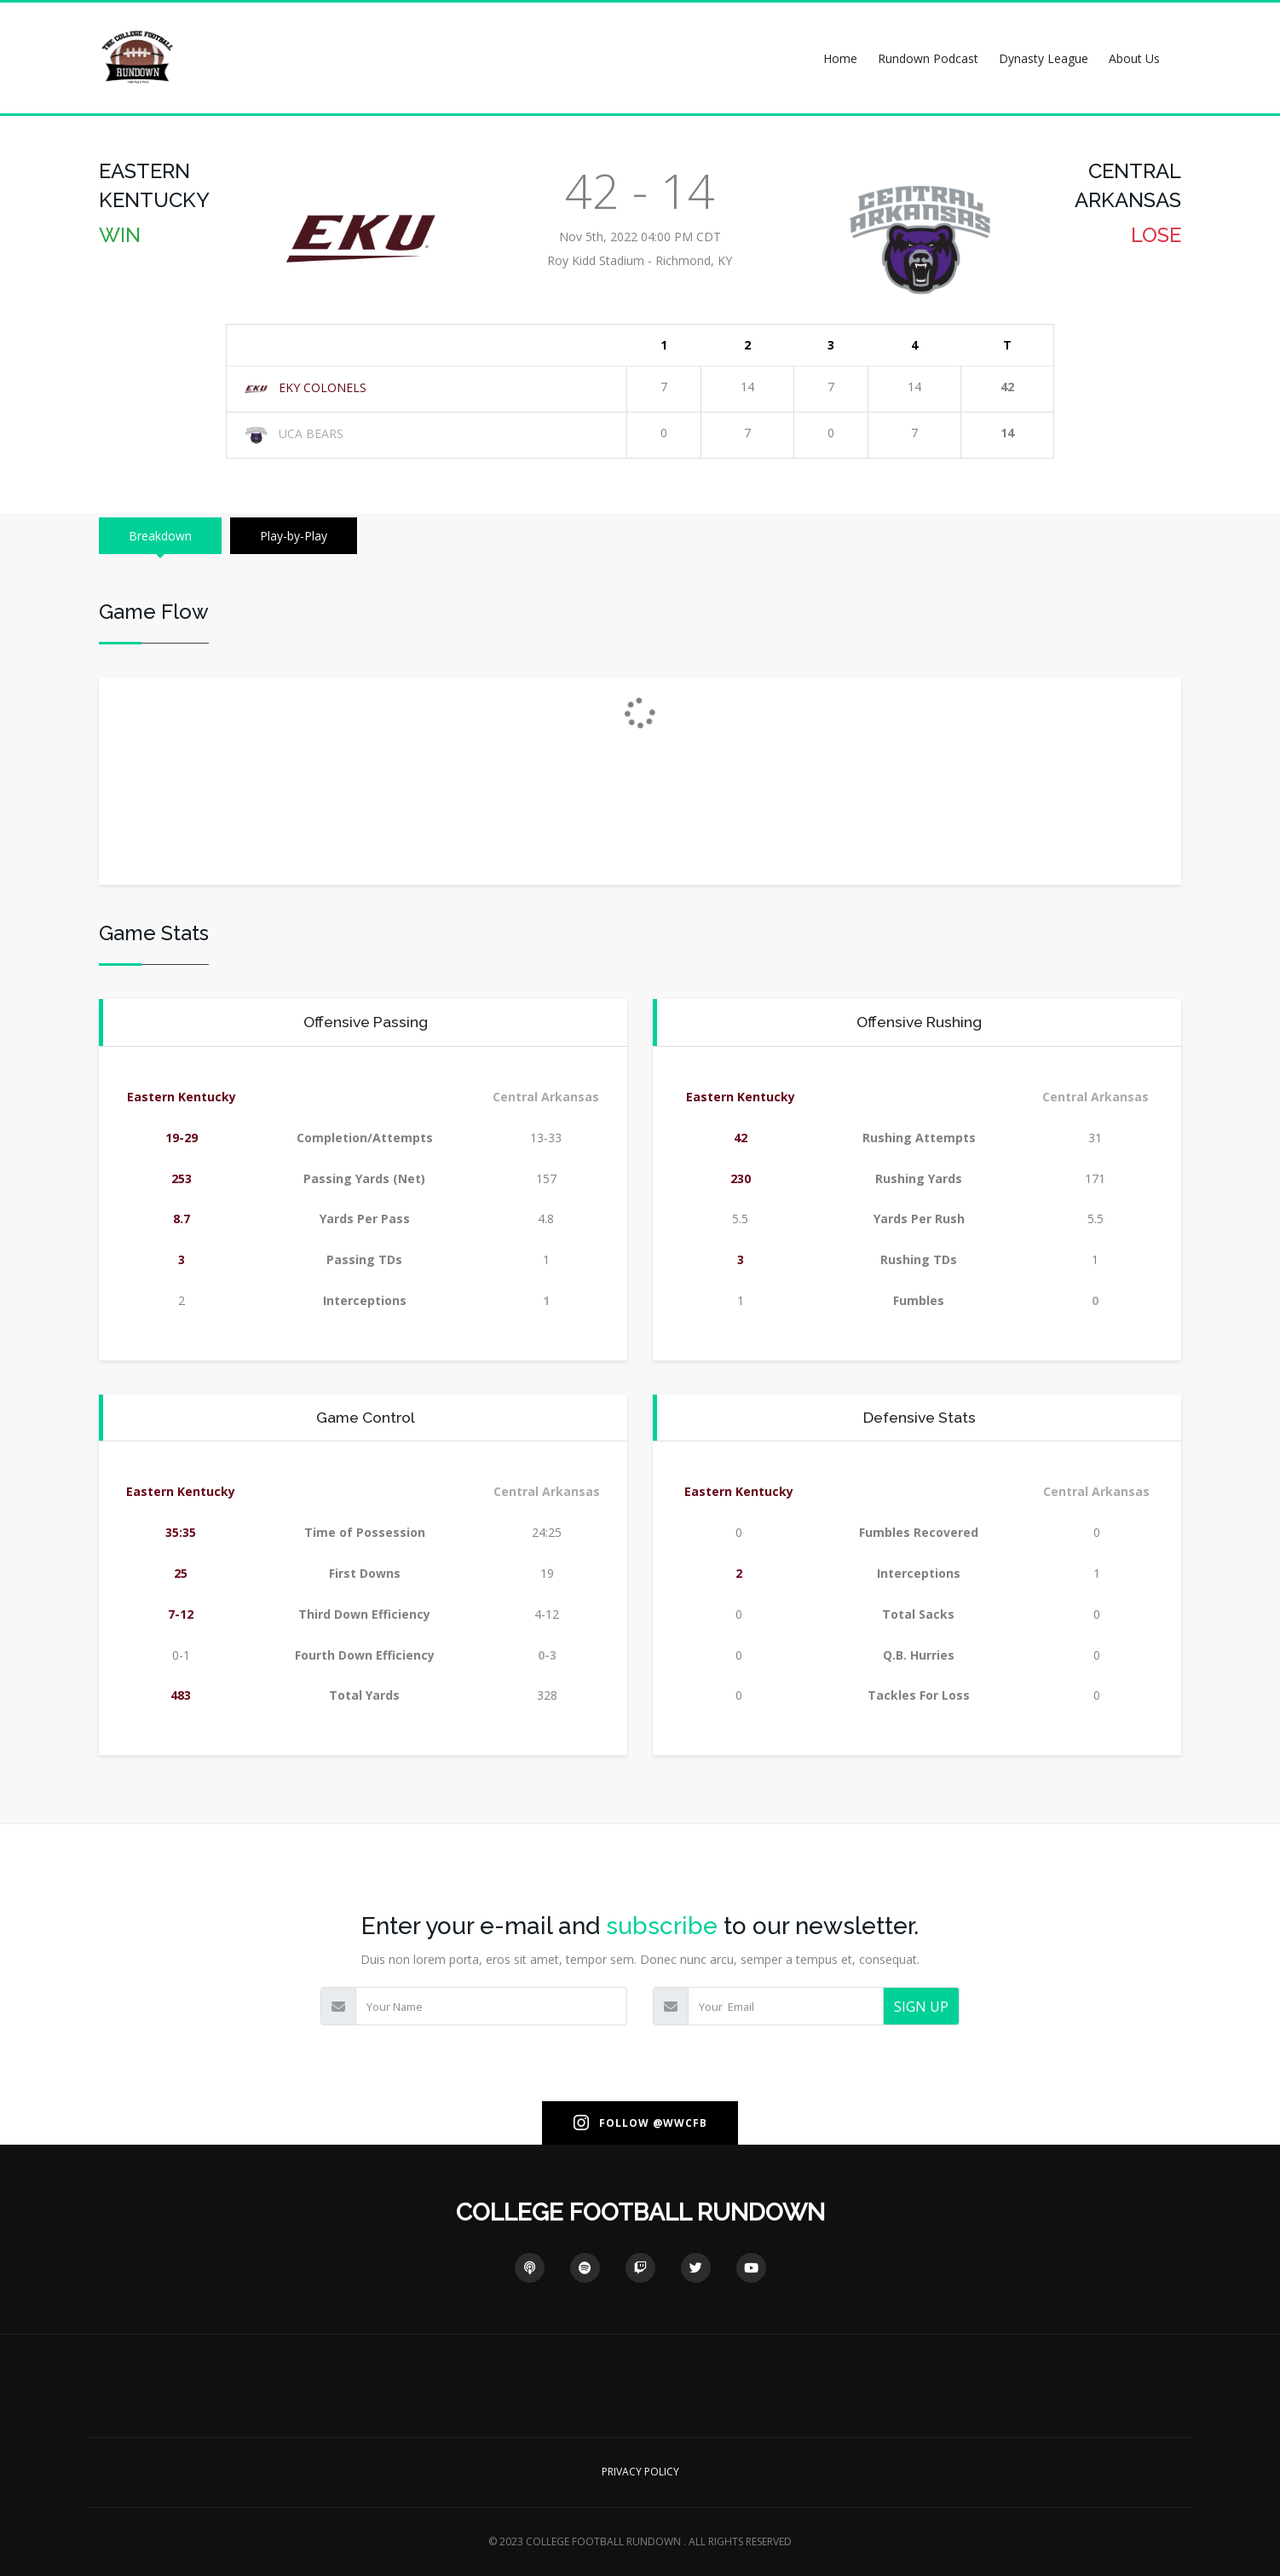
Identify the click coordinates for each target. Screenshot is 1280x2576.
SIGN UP (921, 2006)
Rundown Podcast (928, 58)
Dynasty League (1043, 58)
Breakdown (160, 536)
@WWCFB (680, 2123)
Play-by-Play (293, 536)
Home (840, 58)
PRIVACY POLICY (640, 2471)
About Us (1134, 58)
